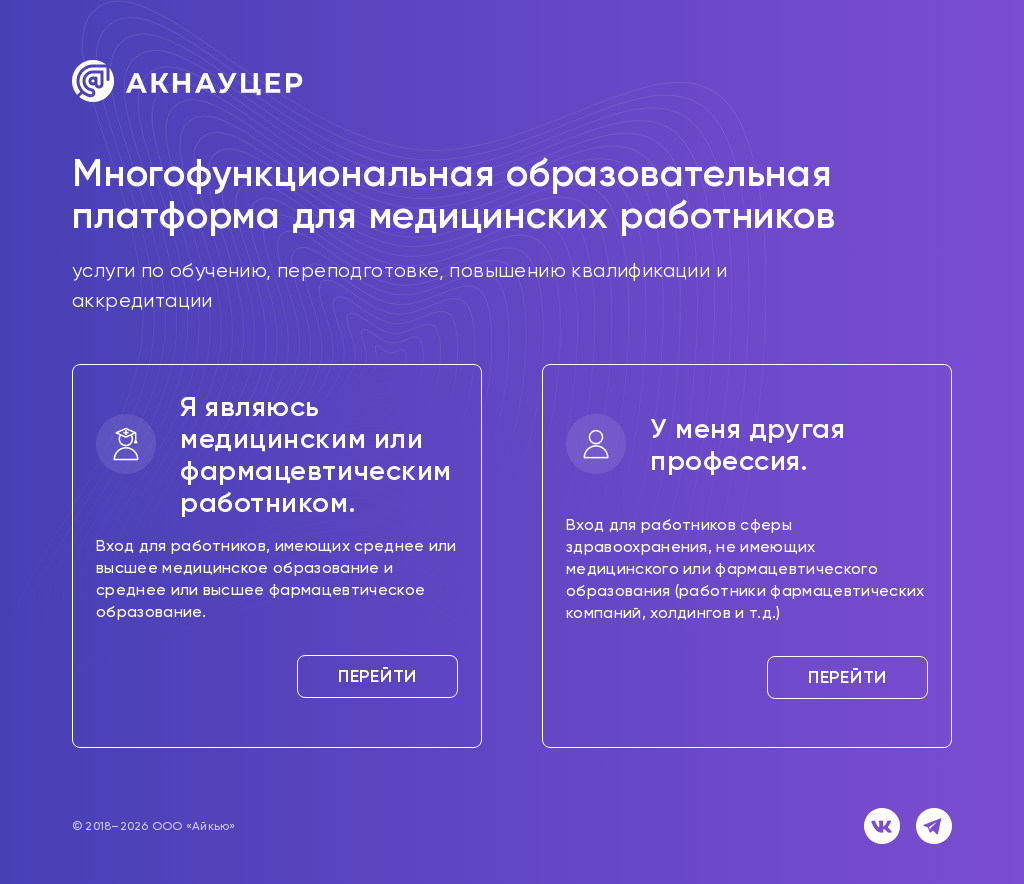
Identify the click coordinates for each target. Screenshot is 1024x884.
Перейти (377, 676)
